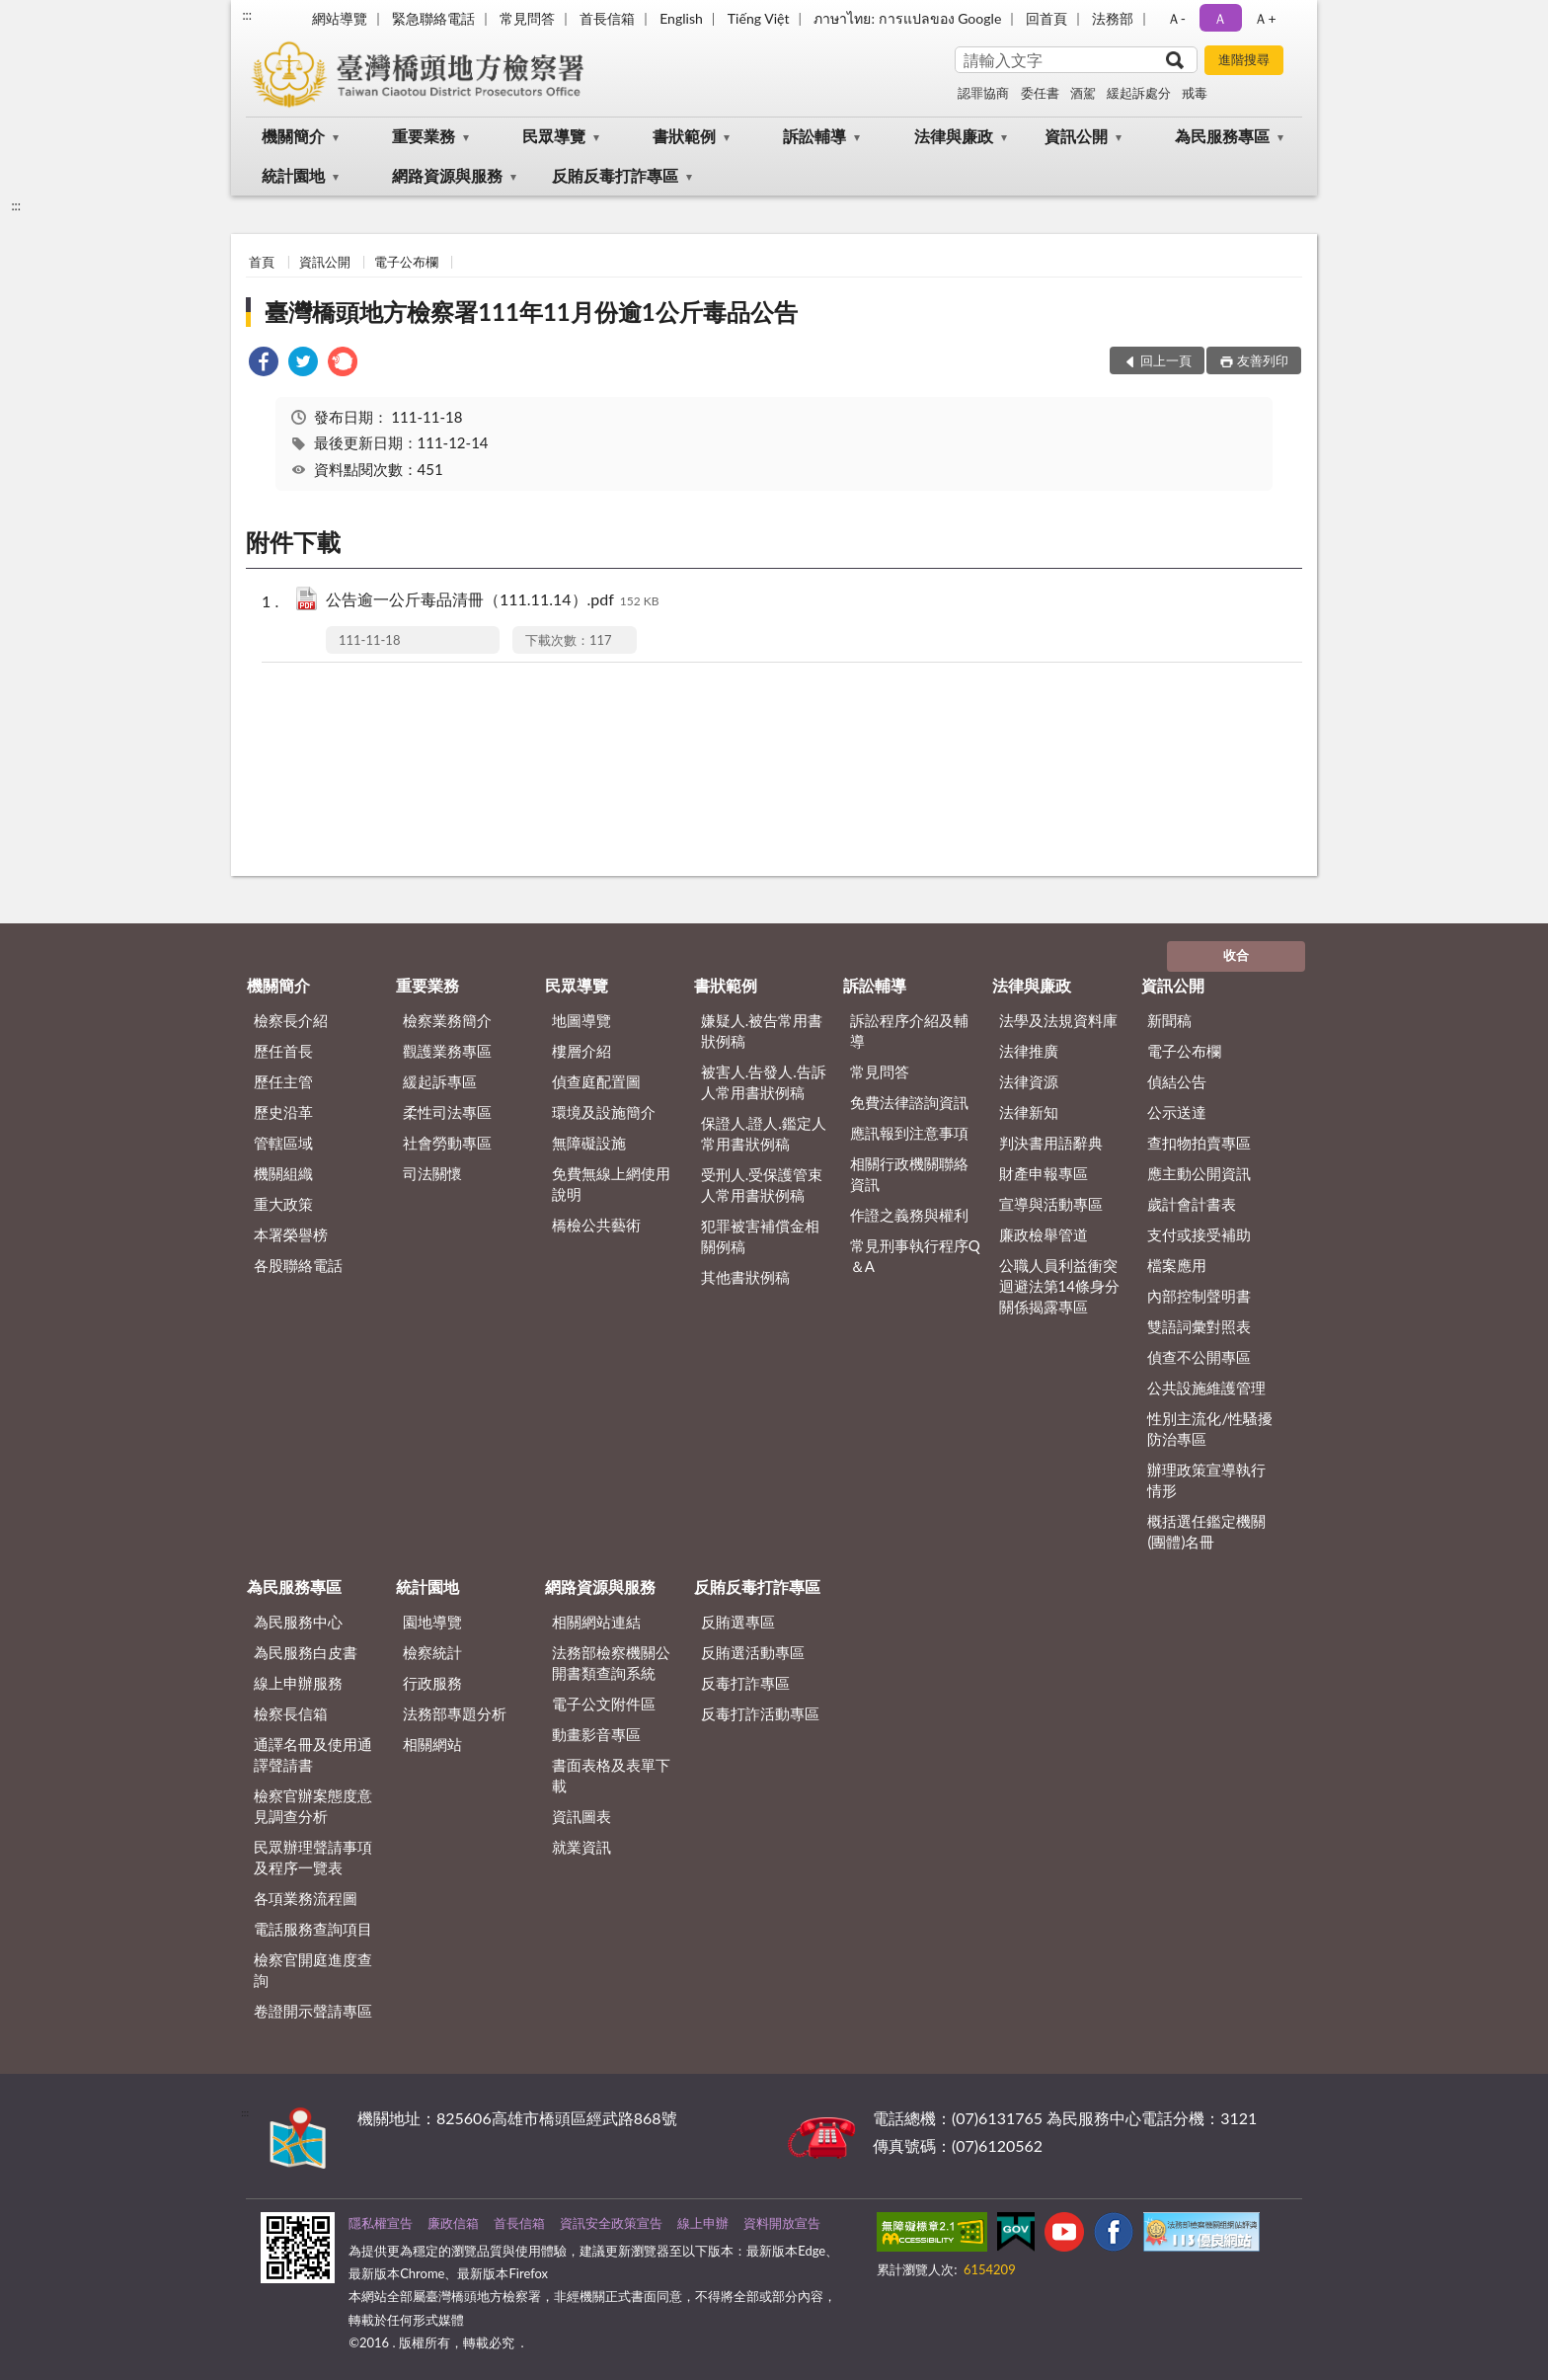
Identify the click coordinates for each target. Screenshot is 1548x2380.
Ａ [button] (1220, 18)
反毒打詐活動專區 (760, 1713)
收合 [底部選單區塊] (1236, 955)
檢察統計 (432, 1652)
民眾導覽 (553, 135)
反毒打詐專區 (745, 1683)
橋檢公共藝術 (596, 1224)
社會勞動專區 (447, 1142)
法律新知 (1028, 1112)
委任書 (1040, 93)
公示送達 (1176, 1112)
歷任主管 (283, 1081)
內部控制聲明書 (1199, 1296)
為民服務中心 (298, 1621)
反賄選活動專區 (753, 1652)
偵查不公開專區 (1199, 1357)
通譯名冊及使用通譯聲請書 (313, 1754)
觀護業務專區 (447, 1051)
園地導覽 (432, 1621)
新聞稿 (1169, 1020)
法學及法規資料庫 (1058, 1020)
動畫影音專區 (596, 1734)
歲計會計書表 (1191, 1204)
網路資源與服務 (447, 175)
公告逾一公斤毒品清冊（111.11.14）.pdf (492, 601)
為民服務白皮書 (305, 1652)
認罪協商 (983, 93)
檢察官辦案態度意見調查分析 (313, 1805)
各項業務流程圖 (305, 1898)
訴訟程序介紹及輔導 (909, 1030)
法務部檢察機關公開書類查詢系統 (611, 1662)
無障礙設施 (589, 1142)
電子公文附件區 (604, 1703)
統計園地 (293, 175)
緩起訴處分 (1139, 93)
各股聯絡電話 (298, 1265)
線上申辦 (703, 2223)
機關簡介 (293, 135)
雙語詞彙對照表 (1199, 1326)
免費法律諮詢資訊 (909, 1102)
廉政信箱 (453, 2223)
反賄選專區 (738, 1621)
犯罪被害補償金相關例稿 (760, 1236)
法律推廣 (1028, 1051)
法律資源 (1028, 1081)
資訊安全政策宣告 (611, 2223)
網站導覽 (339, 18)
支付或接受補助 (1199, 1234)
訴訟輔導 (814, 135)
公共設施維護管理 (1206, 1387)
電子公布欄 (406, 262)
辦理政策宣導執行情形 (1206, 1480)
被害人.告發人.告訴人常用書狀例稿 (763, 1082)
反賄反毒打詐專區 (615, 175)
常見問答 (527, 18)
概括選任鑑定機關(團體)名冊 (1206, 1531)
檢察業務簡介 (447, 1020)
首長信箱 (607, 18)
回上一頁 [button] (1166, 360)
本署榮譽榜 (291, 1234)
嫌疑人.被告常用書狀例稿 (762, 1030)
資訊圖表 (581, 1816)
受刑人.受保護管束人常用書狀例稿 (762, 1184)
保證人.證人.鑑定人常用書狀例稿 (763, 1133)
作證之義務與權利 (909, 1215)
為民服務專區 (1222, 135)
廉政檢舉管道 (1043, 1234)
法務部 (1112, 18)
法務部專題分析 (454, 1713)
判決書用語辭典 (1051, 1142)
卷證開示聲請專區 (313, 2011)
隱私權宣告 (380, 2223)
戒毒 (1194, 93)
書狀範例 (684, 135)
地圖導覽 (581, 1020)
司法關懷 (432, 1173)
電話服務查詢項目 (313, 1929)
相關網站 (432, 1744)
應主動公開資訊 (1199, 1173)
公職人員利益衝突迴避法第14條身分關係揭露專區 (1059, 1285)
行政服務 (432, 1683)
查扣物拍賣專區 (1199, 1142)
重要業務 (423, 135)
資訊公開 (1076, 135)
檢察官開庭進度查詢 (313, 1969)
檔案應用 (1176, 1265)
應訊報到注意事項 (909, 1133)
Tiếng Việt (759, 18)
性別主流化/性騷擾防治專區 (1210, 1428)
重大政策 (283, 1204)
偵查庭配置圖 (596, 1081)
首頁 (261, 262)
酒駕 (1083, 93)
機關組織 (283, 1173)
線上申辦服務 (298, 1683)
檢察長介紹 (291, 1020)
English (681, 18)
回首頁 (1046, 18)
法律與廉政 (953, 135)
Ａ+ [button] (1265, 18)
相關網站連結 (596, 1621)
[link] (263, 364)
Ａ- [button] (1176, 18)
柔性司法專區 (447, 1112)
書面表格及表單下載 (611, 1775)
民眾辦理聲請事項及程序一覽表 (313, 1857)
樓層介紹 (581, 1051)
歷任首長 (283, 1051)
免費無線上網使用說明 (611, 1183)
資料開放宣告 (781, 2223)
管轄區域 (283, 1142)
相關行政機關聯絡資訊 (909, 1173)
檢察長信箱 (291, 1713)
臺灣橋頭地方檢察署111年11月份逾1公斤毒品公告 (531, 311)
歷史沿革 (283, 1112)
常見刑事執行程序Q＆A (915, 1255)
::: (247, 15)
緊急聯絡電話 (433, 18)
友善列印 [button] (1262, 360)
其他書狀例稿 (745, 1277)
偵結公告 (1176, 1081)
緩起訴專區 (440, 1081)
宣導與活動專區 (1051, 1204)
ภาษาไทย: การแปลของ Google (907, 18)
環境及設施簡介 (604, 1112)
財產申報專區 (1043, 1173)
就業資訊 (581, 1847)
